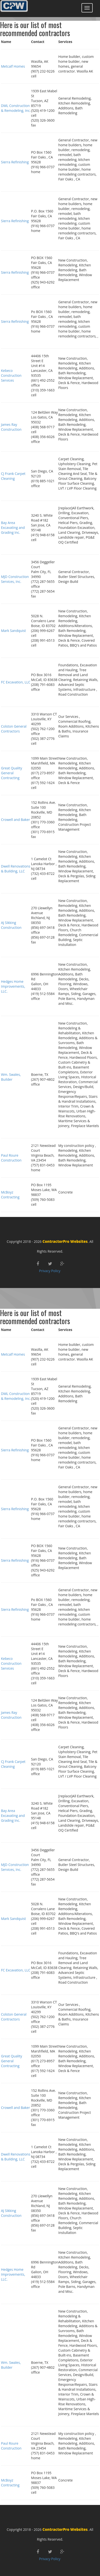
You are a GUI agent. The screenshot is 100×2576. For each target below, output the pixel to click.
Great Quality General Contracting (11, 773)
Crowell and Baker (15, 819)
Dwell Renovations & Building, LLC (15, 868)
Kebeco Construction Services (11, 375)
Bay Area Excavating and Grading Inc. (13, 527)
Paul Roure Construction (11, 1157)
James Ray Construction (11, 427)
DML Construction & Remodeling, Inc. (16, 108)
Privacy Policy (49, 1270)
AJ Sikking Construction (11, 925)
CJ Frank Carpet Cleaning (13, 476)
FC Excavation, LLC (15, 682)
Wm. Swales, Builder (11, 1077)
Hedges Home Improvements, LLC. (13, 986)
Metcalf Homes (13, 66)
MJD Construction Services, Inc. (15, 579)
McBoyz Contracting (10, 1194)
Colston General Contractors (14, 728)
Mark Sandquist (13, 630)
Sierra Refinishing (15, 162)
